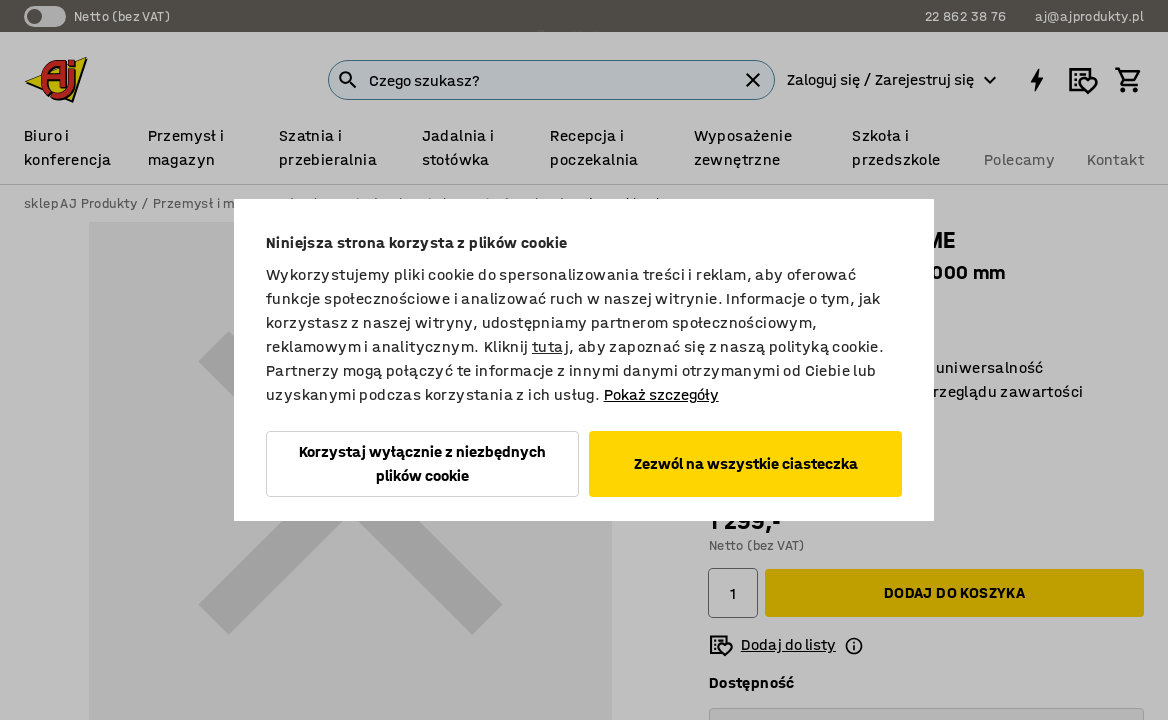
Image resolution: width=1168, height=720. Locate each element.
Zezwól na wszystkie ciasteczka (746, 463)
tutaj (550, 346)
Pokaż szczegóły (661, 394)
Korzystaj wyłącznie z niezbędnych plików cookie (422, 463)
